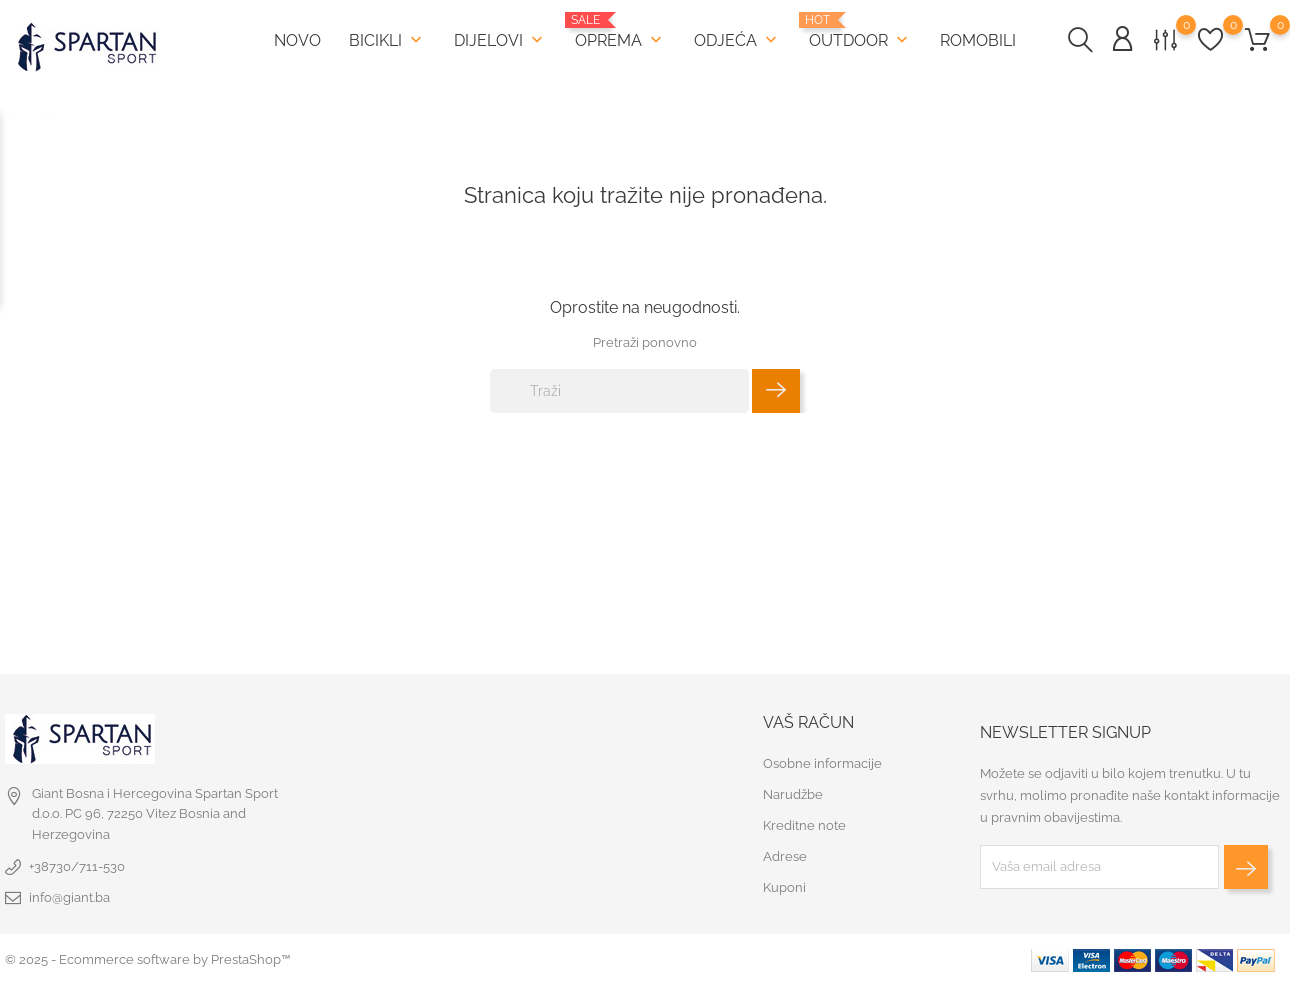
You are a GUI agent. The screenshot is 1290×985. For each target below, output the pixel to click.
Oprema (620, 31)
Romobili (978, 40)
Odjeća (737, 40)
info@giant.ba (69, 897)
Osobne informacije (822, 763)
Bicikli (387, 40)
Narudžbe (793, 794)
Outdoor (860, 31)
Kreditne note (804, 825)
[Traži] (619, 391)
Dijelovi (500, 40)
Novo (297, 40)
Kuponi (784, 887)
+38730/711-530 (77, 866)
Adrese (785, 856)
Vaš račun (808, 722)
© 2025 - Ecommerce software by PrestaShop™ (147, 959)
